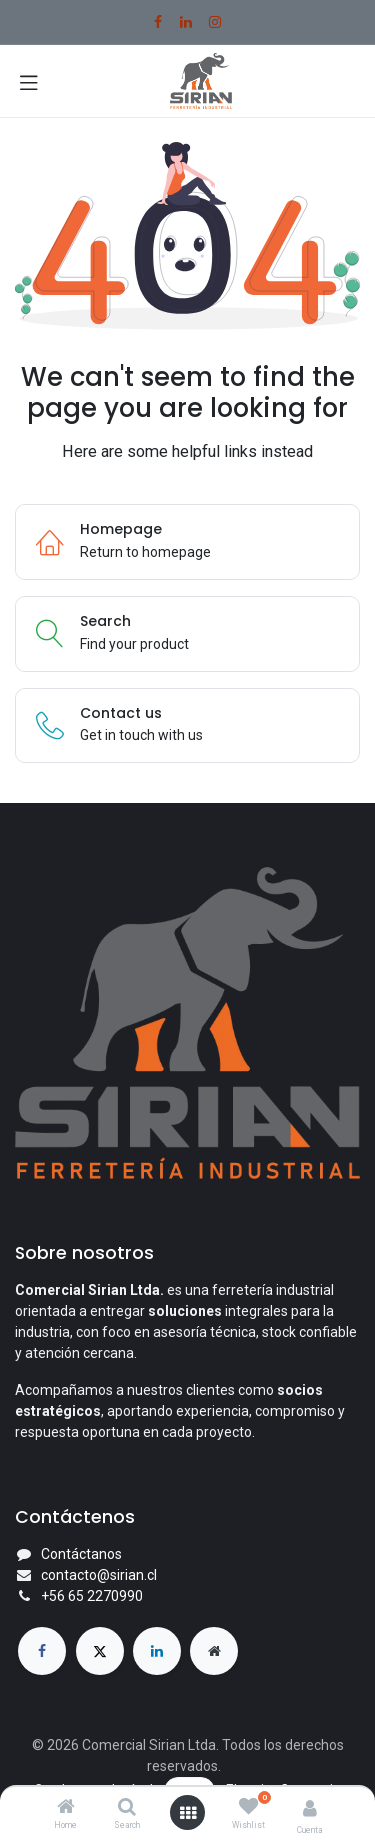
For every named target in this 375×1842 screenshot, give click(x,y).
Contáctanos (81, 1554)
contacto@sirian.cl (99, 1575)
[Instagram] (215, 22)
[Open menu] (188, 1813)
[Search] (127, 1808)
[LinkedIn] (186, 22)
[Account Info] (310, 1808)
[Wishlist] (248, 1807)
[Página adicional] (214, 1651)
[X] (100, 1651)
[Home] (66, 1808)
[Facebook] (158, 22)
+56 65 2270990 (92, 1596)
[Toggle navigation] (29, 81)
